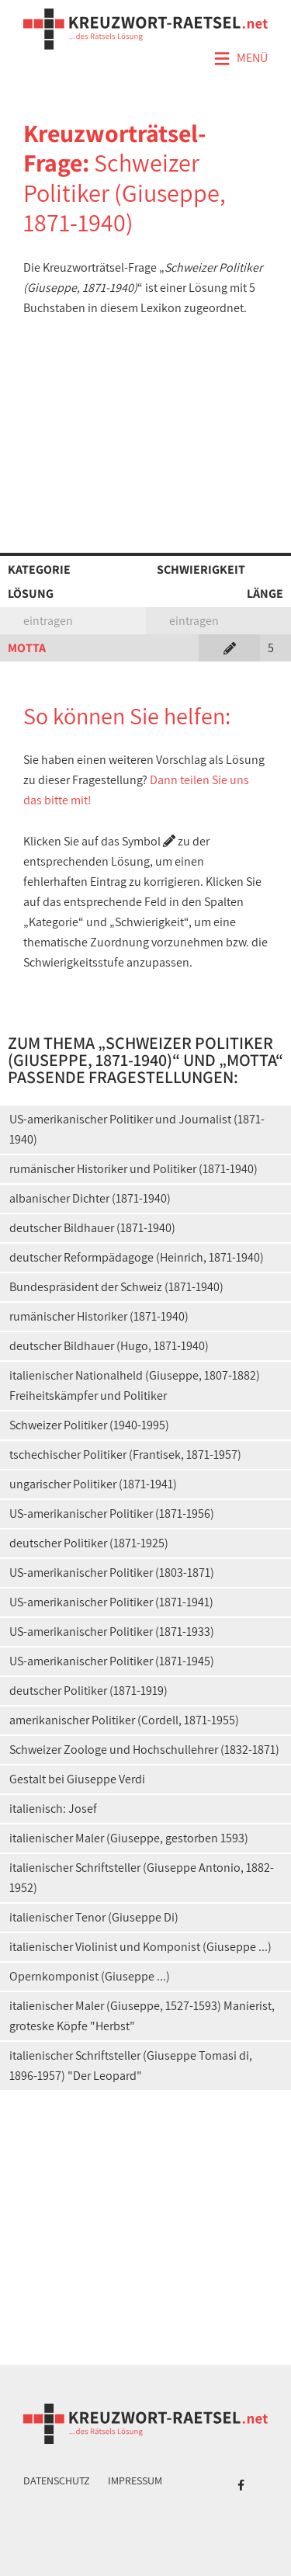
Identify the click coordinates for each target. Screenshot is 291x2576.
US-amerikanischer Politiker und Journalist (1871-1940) (137, 1129)
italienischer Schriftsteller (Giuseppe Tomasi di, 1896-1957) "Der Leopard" (130, 2065)
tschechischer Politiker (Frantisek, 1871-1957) (125, 1454)
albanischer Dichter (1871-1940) (90, 1198)
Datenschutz (56, 2480)
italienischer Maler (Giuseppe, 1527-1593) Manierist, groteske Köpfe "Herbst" (142, 2016)
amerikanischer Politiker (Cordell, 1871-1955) (124, 1720)
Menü (240, 59)
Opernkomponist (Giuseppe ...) (89, 1976)
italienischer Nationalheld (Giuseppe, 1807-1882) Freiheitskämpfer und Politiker (134, 1385)
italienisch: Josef (53, 1808)
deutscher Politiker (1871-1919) (88, 1690)
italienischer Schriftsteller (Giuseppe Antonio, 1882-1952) (141, 1877)
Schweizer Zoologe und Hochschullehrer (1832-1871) (144, 1749)
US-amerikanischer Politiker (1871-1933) (111, 1631)
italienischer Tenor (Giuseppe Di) (93, 1917)
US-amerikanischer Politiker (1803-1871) (111, 1572)
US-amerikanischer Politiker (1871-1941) (111, 1602)
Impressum (135, 2480)
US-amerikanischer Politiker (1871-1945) (111, 1661)
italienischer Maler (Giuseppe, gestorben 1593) (128, 1838)
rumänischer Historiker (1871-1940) (99, 1316)
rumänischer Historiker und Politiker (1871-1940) (133, 1169)
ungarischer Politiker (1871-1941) (93, 1484)
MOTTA (27, 648)
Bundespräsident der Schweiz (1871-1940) (116, 1287)
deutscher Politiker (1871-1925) (88, 1543)
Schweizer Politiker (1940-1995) (89, 1425)
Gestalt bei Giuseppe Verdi (77, 1779)
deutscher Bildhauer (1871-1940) (92, 1228)
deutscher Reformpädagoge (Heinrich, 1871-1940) (136, 1257)
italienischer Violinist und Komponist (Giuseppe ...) (140, 1947)
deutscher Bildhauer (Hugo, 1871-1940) (109, 1346)
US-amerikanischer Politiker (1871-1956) (111, 1513)
